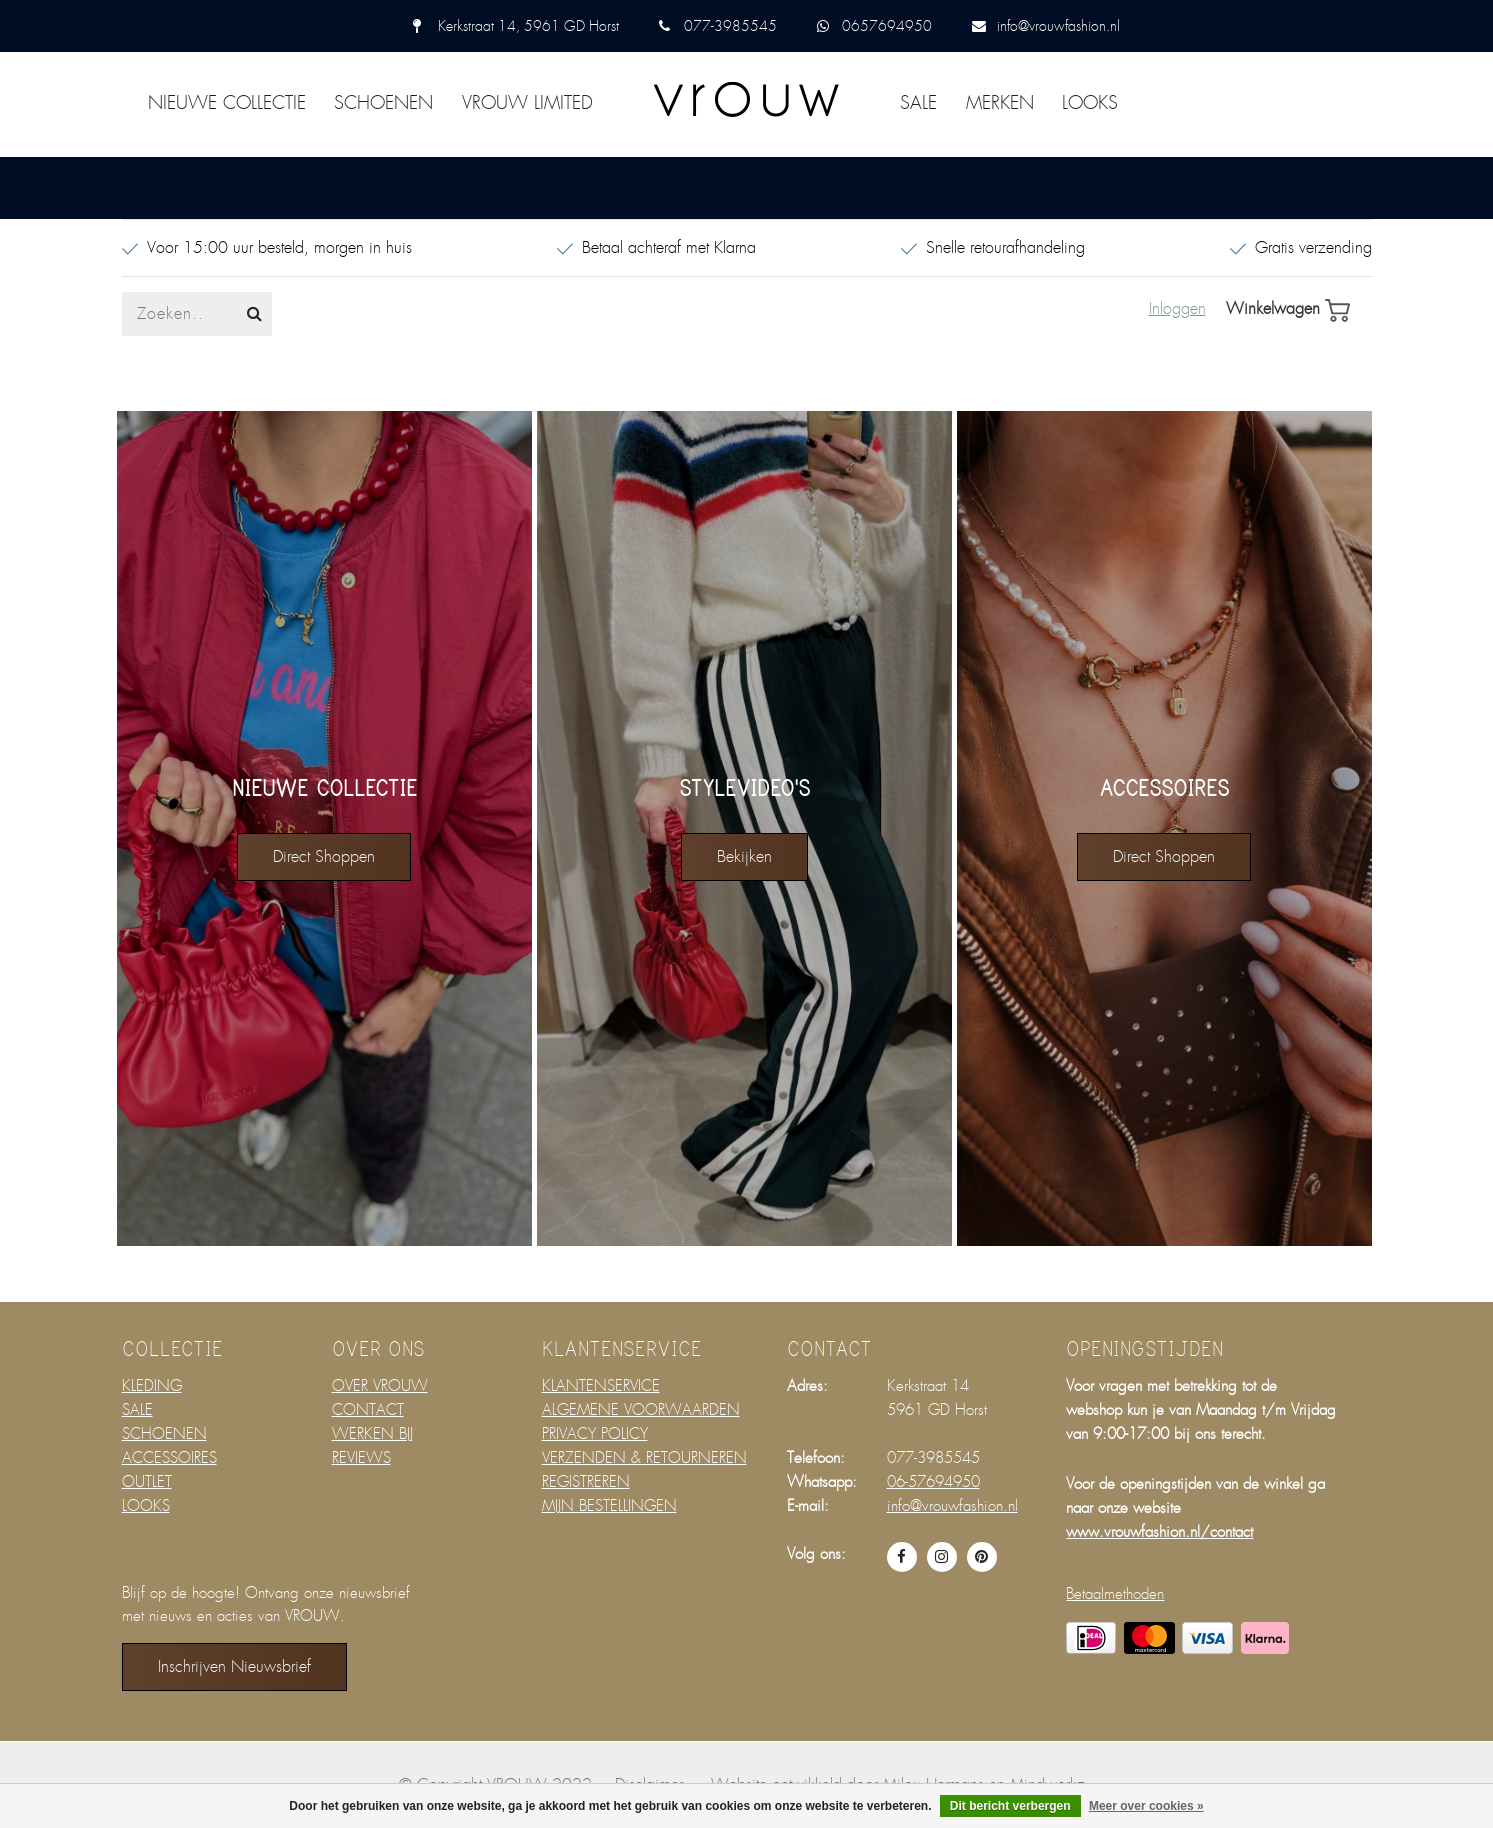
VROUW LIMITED (527, 103)
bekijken (744, 856)
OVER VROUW (380, 1386)
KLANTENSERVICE (601, 1386)
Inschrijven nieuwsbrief (234, 1666)
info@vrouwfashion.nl (1058, 26)
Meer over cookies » (1146, 1806)
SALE (918, 103)
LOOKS (1090, 103)
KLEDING (152, 1386)
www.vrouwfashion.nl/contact (1159, 1532)
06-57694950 (933, 1482)
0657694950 (887, 26)
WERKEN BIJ (372, 1434)
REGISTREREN (586, 1482)
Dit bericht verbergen (1010, 1806)
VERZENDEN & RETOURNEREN (644, 1458)
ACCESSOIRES (169, 1458)
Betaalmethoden (1115, 1594)
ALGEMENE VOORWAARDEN (641, 1410)
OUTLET (147, 1482)
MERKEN (1000, 103)
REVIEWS (361, 1458)
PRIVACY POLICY (595, 1434)
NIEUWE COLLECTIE (227, 103)
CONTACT (368, 1410)
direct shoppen (324, 856)
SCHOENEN (383, 103)
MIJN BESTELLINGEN (609, 1506)
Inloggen (1177, 309)
